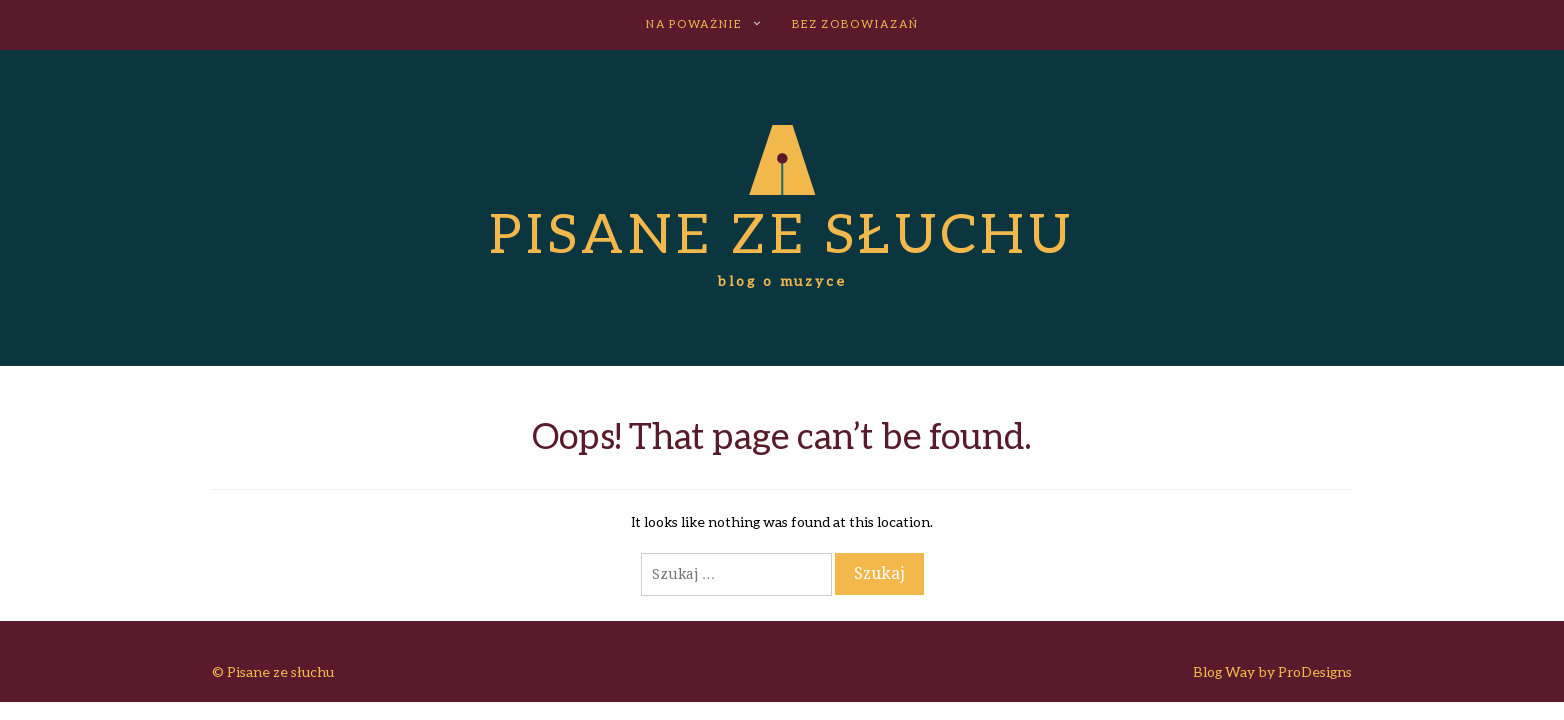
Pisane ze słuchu (782, 232)
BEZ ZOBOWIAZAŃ (855, 23)
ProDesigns (1315, 671)
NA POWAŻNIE (694, 23)
